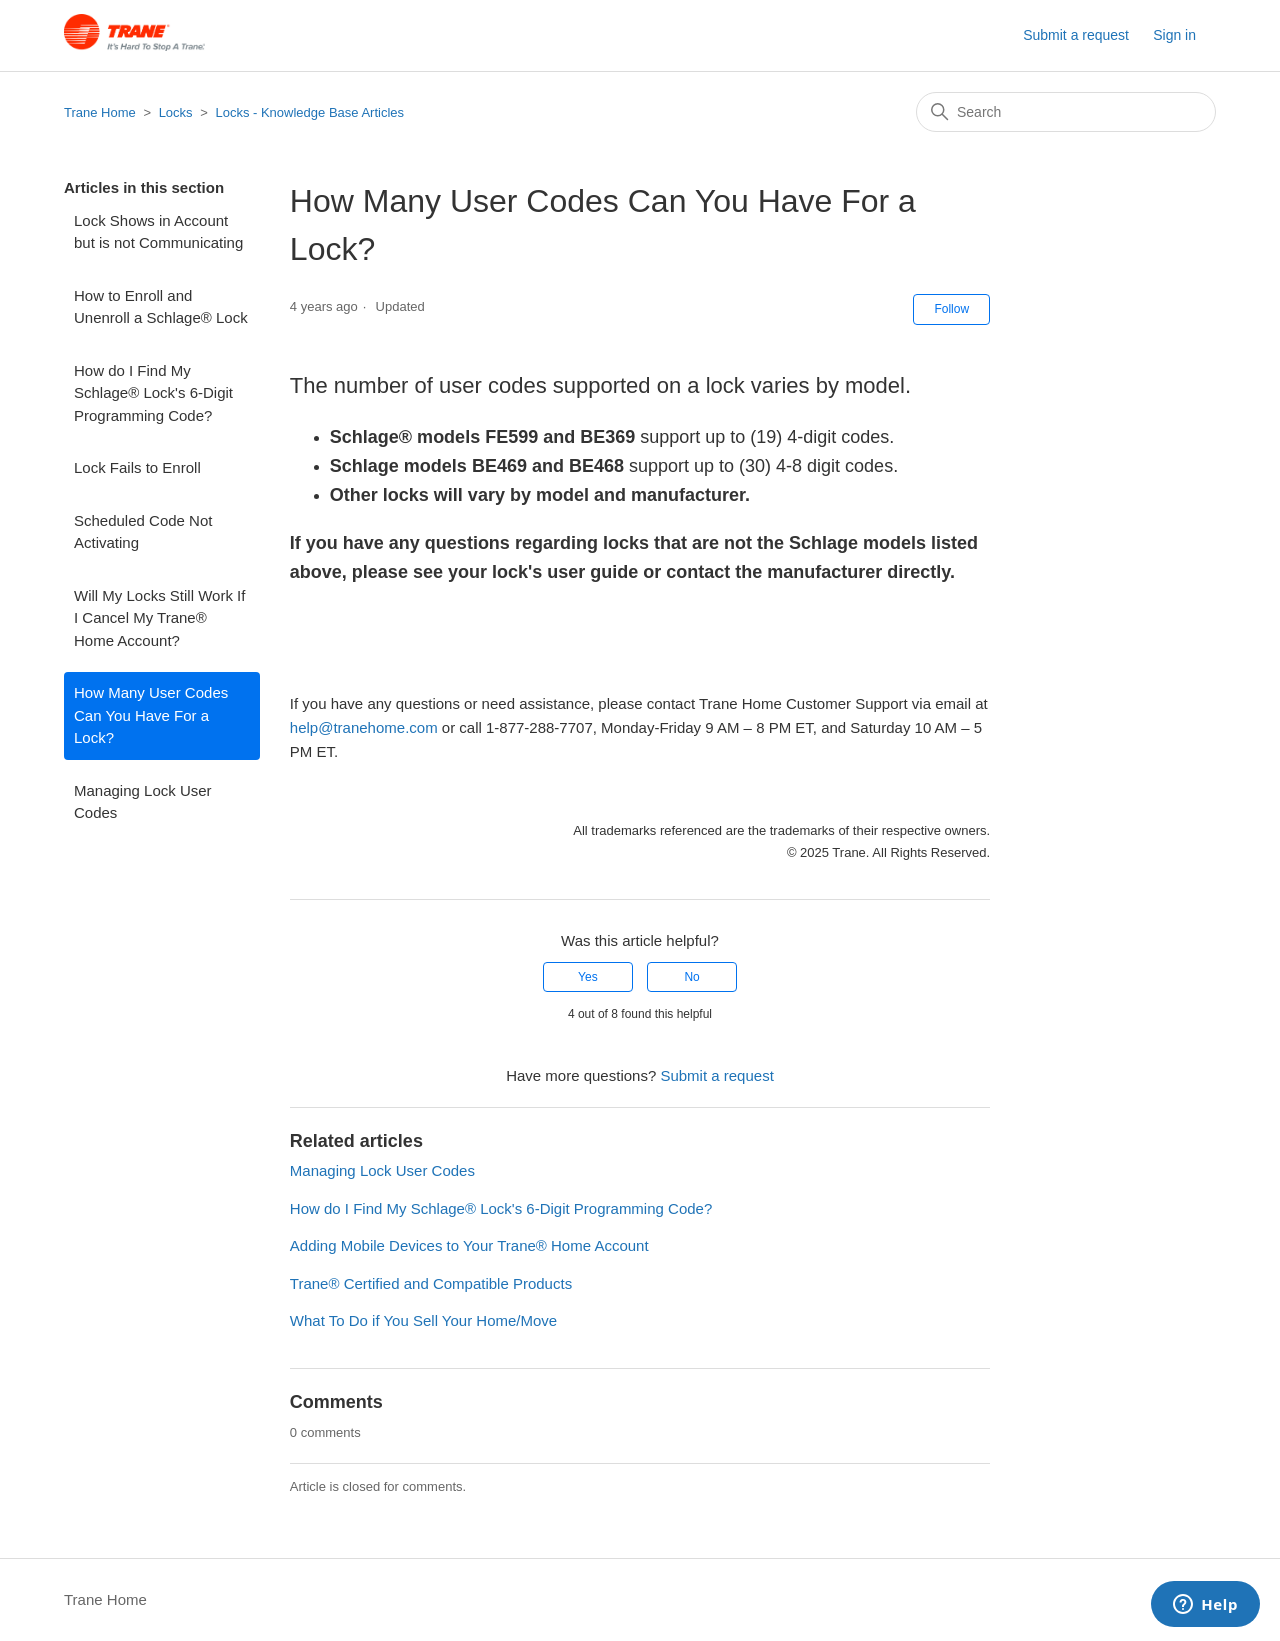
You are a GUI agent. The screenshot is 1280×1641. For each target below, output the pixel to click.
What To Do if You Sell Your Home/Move (423, 1320)
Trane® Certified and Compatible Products (431, 1283)
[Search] (1066, 112)
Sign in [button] (1174, 35)
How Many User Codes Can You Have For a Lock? (151, 715)
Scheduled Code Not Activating (143, 532)
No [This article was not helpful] (691, 977)
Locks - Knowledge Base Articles (309, 112)
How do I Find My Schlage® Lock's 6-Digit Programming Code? (153, 393)
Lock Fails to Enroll (137, 467)
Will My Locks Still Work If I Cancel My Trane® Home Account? (159, 618)
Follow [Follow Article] (951, 309)
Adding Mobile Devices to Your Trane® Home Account (469, 1245)
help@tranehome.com (364, 727)
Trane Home (100, 112)
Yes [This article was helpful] (588, 977)
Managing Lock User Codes (143, 802)
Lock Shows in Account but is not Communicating (158, 232)
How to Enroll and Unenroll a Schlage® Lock (161, 307)
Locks (176, 112)
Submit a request (1076, 35)
